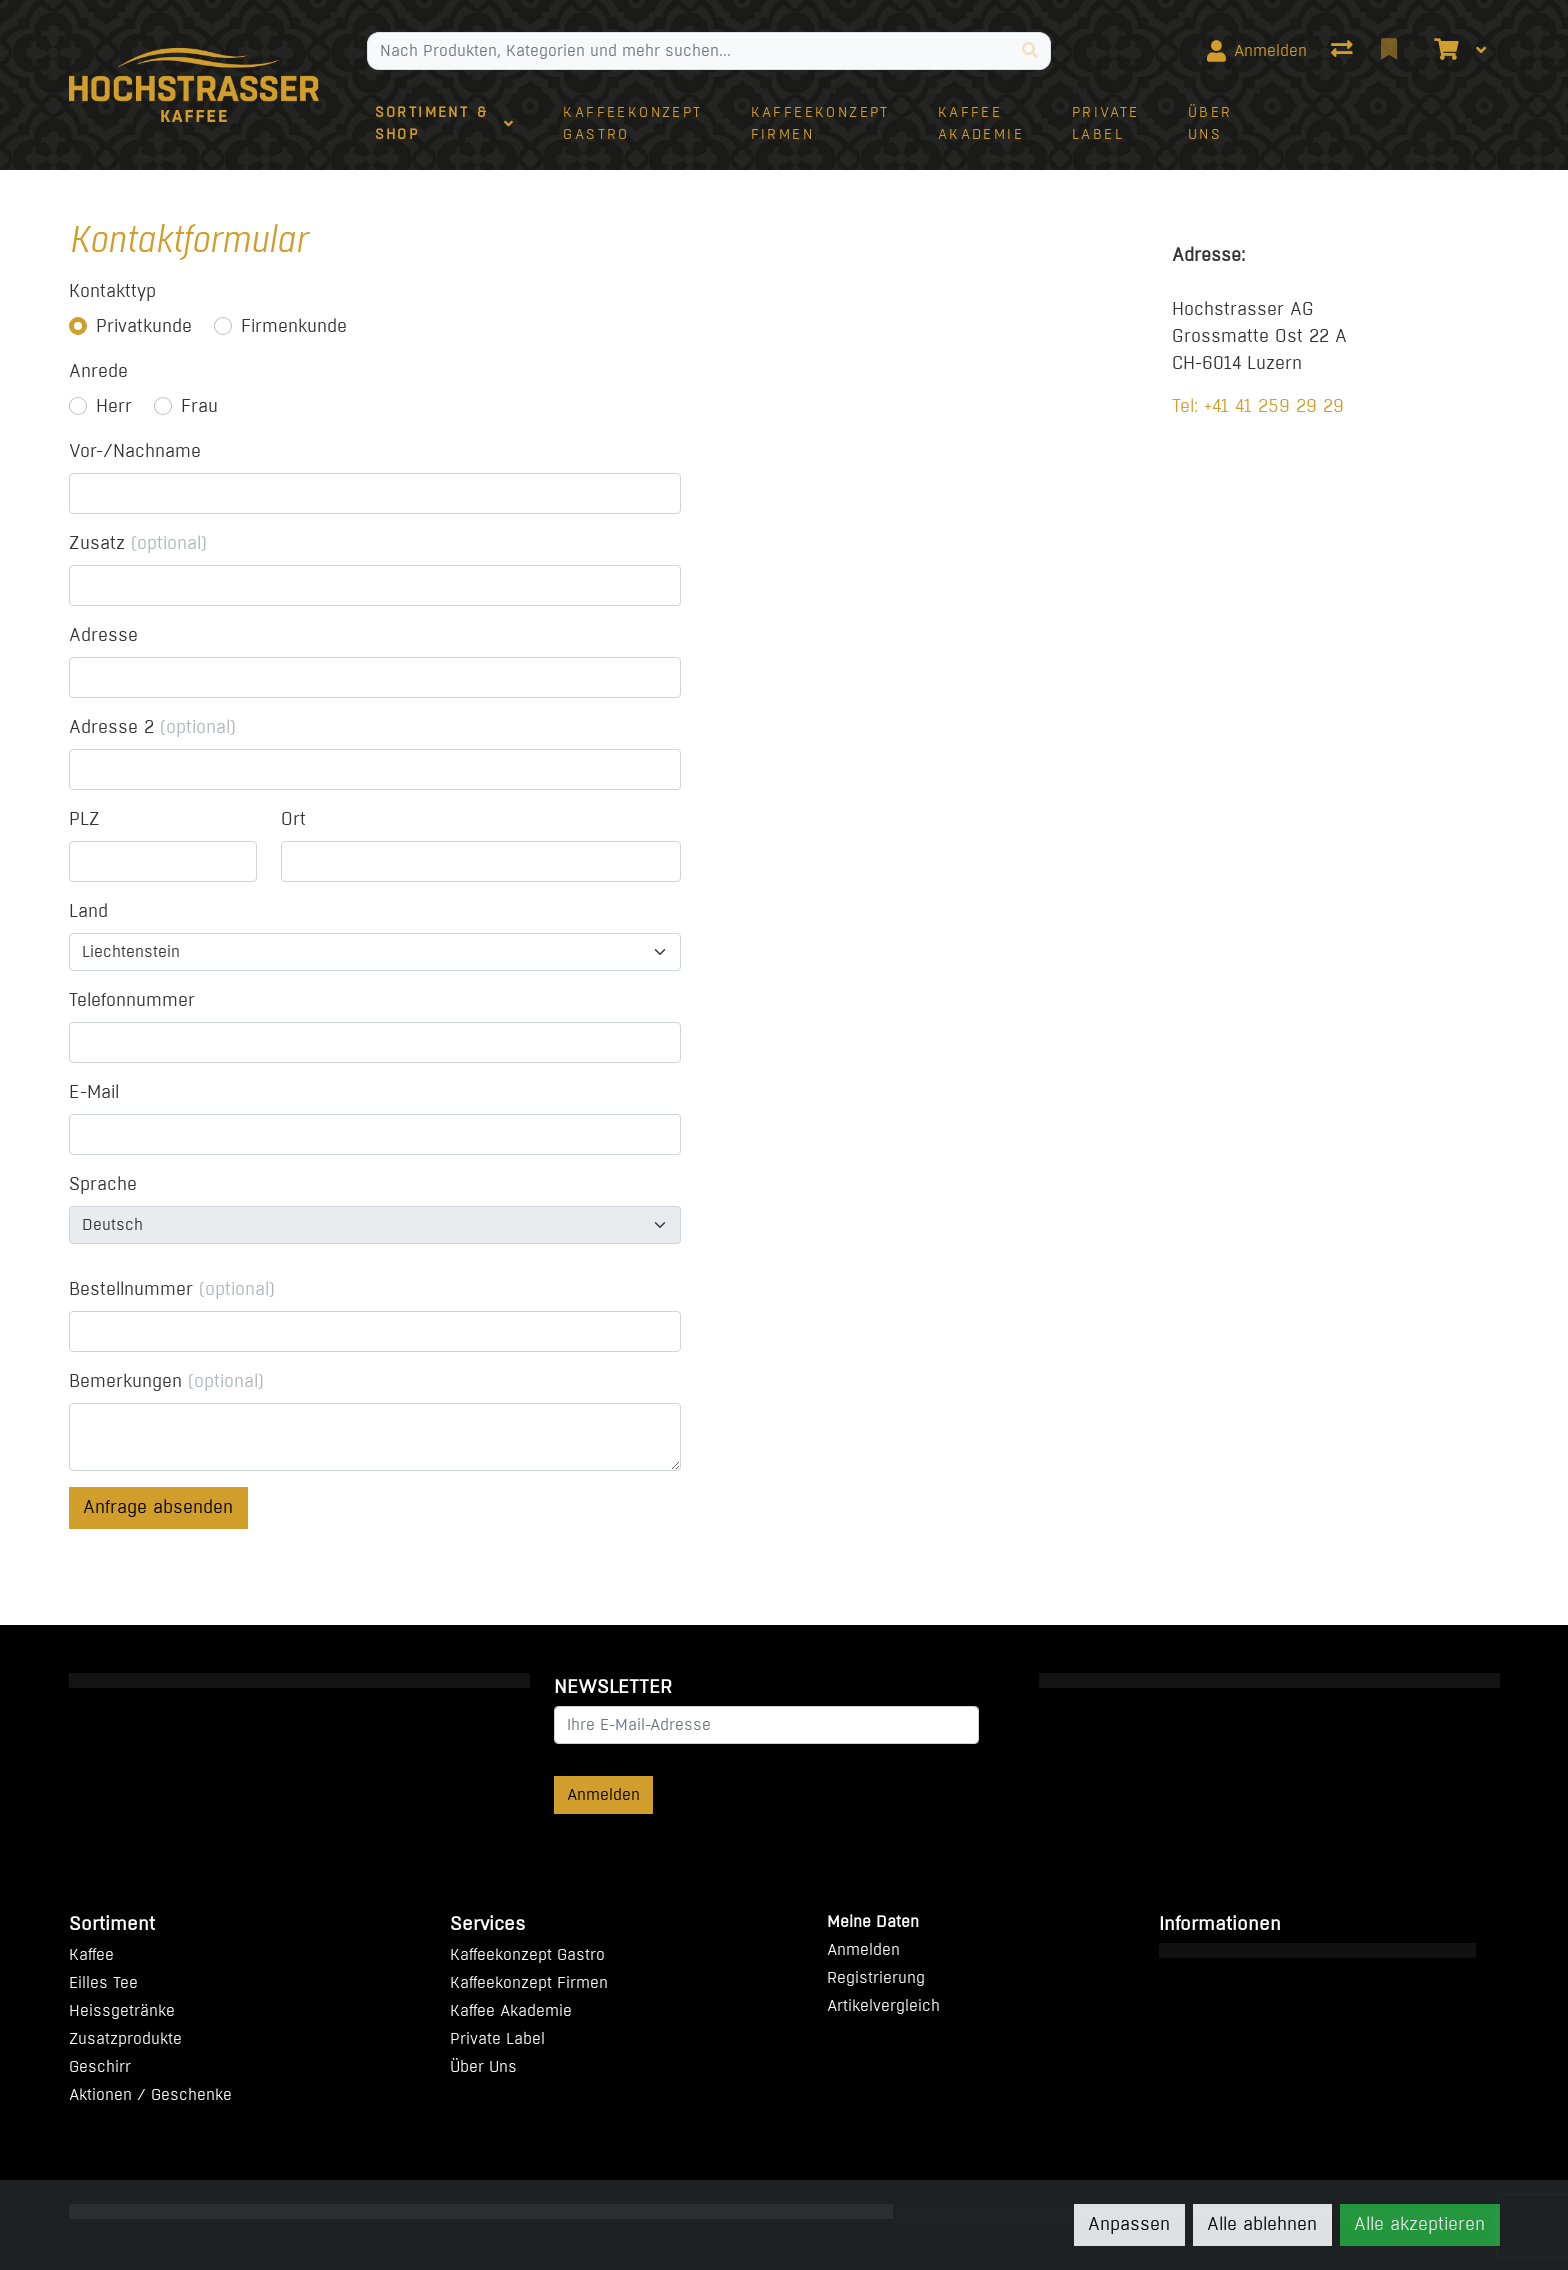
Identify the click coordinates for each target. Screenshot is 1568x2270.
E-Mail (94, 1092)
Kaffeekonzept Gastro (527, 1954)
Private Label (497, 2038)
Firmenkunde (294, 326)
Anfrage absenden (158, 1507)
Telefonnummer (132, 1000)
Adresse (103, 635)
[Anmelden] (1257, 51)
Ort (293, 819)
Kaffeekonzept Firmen (529, 1982)
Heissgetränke (122, 2010)
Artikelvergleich (883, 2005)
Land (88, 911)
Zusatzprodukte (125, 2038)
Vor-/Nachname (135, 451)
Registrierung (876, 1977)
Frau (199, 406)
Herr (114, 406)
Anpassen (1129, 2224)
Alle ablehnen (1262, 2224)
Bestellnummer (172, 1289)
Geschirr (100, 2066)
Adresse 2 (152, 727)
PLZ (84, 819)
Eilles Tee (103, 1982)
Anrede (98, 371)
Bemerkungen (166, 1381)
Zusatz (138, 543)
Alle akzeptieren (1419, 2224)
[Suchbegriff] (689, 51)
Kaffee (91, 1954)
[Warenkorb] (1444, 51)
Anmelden (603, 1794)
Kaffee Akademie (511, 2010)
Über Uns (483, 2066)
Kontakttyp (112, 291)
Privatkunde (144, 326)
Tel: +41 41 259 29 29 (1258, 406)
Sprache (103, 1184)
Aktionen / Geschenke (150, 2094)
